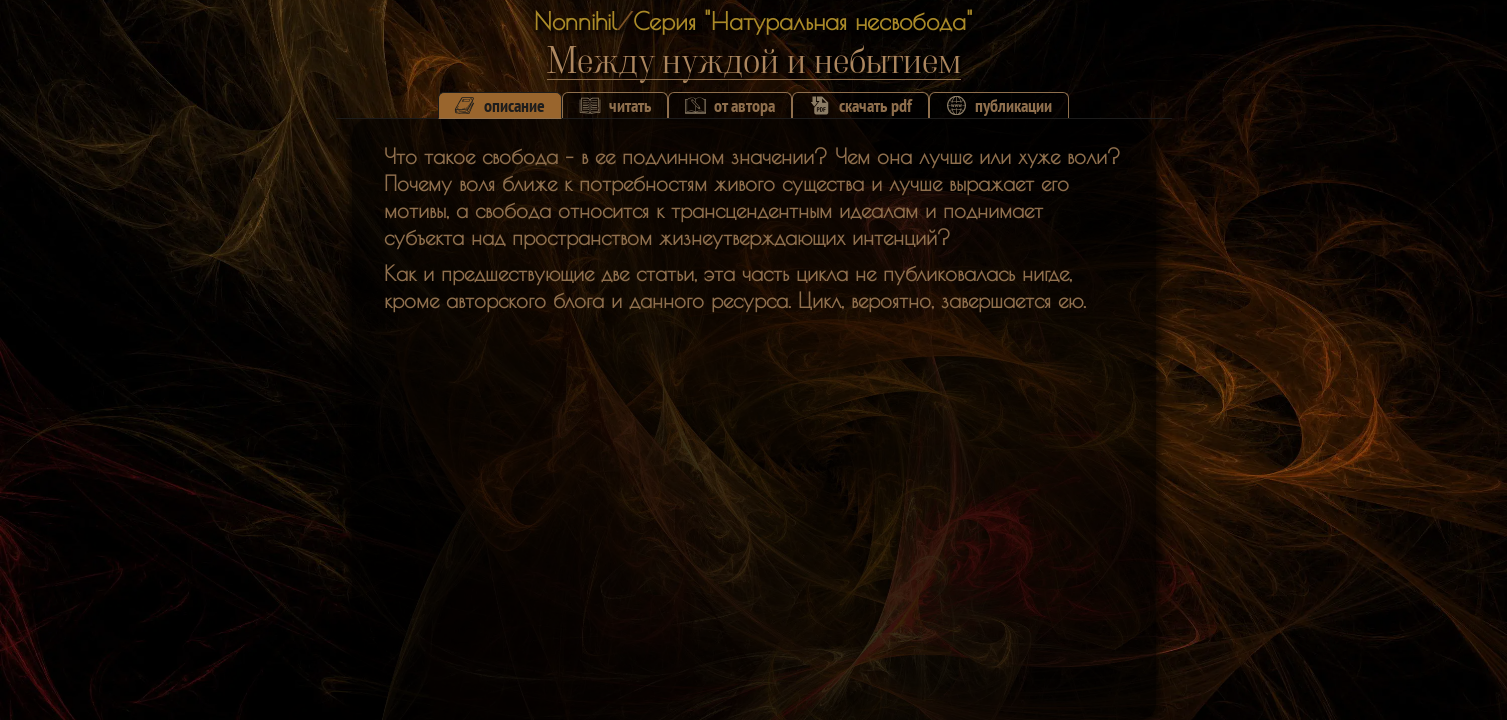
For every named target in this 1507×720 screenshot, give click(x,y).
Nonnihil (575, 21)
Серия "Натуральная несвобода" (803, 21)
